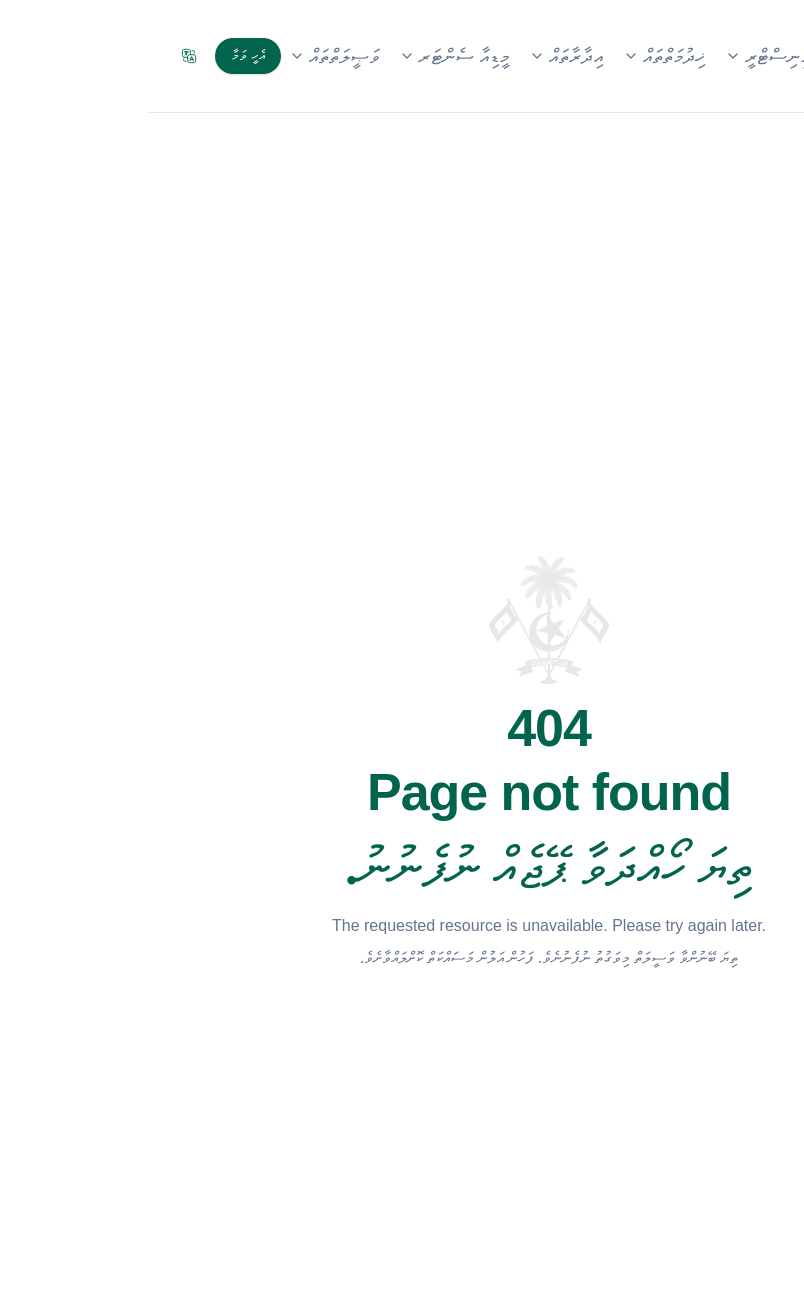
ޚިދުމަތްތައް (517, 56)
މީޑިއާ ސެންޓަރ (307, 56)
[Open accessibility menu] (752, 1248)
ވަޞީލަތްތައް (187, 56)
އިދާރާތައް (419, 56)
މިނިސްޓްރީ (620, 56)
